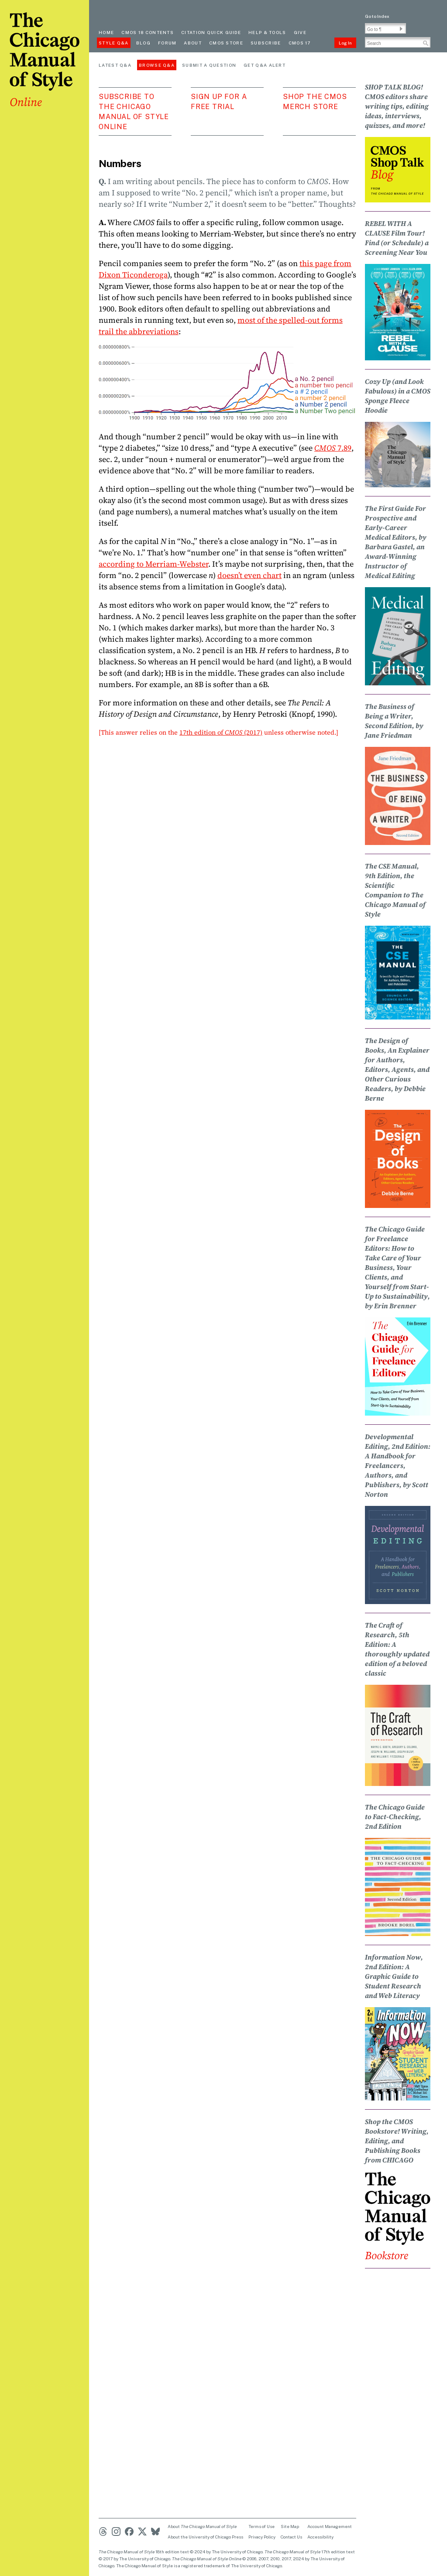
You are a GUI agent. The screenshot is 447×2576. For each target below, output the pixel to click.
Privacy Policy (261, 2536)
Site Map (290, 2526)
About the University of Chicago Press (205, 2536)
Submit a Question (209, 65)
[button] (401, 29)
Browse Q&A (157, 65)
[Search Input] (397, 42)
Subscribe (266, 42)
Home (106, 32)
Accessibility (320, 2536)
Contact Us (291, 2536)
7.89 (332, 447)
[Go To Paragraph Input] (385, 28)
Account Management (329, 2526)
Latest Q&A (115, 65)
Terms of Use (261, 2526)
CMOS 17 (300, 42)
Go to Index (377, 16)
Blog (143, 42)
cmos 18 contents (147, 32)
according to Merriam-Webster (153, 563)
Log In (345, 42)
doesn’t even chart (249, 575)
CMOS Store (226, 42)
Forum (167, 42)
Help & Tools (267, 32)
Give (300, 32)
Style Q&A (114, 42)
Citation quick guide (211, 32)
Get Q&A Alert (264, 65)
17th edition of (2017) (220, 732)
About (193, 42)
